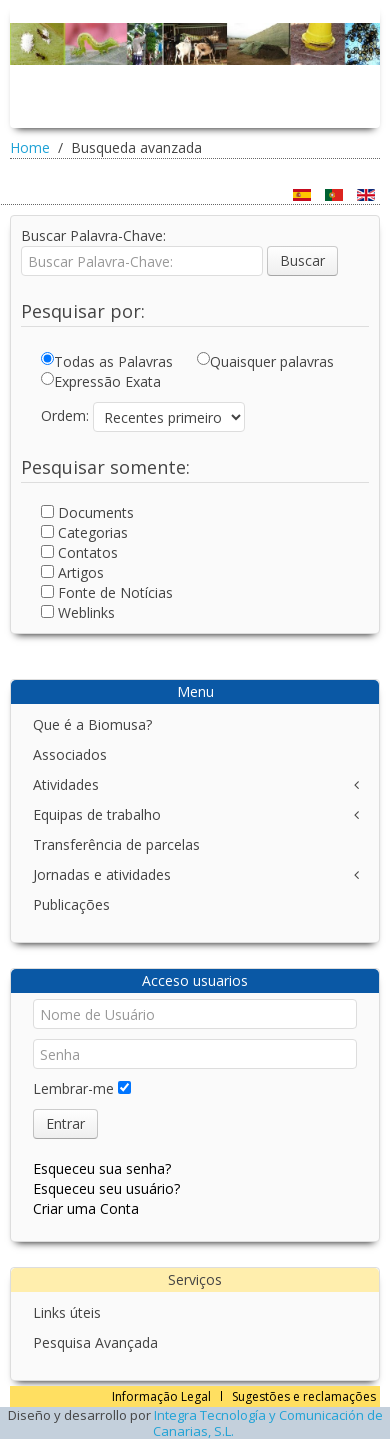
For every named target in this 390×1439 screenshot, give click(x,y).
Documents (89, 512)
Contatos (81, 552)
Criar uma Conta (86, 1208)
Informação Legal (161, 1396)
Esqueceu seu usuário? (106, 1188)
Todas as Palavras (107, 361)
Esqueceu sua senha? (102, 1168)
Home (30, 147)
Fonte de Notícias (109, 592)
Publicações (71, 904)
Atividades (66, 784)
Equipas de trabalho (97, 814)
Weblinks (80, 612)
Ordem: (65, 415)
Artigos (74, 572)
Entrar (65, 1123)
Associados (70, 754)
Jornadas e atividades (102, 874)
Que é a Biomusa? (92, 724)
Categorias (86, 532)
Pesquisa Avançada (95, 1342)
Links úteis (67, 1312)
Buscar (302, 260)
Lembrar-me (73, 1088)
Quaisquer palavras (265, 361)
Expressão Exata (101, 381)
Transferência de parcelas (116, 844)
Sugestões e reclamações (304, 1396)
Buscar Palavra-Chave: (93, 235)
